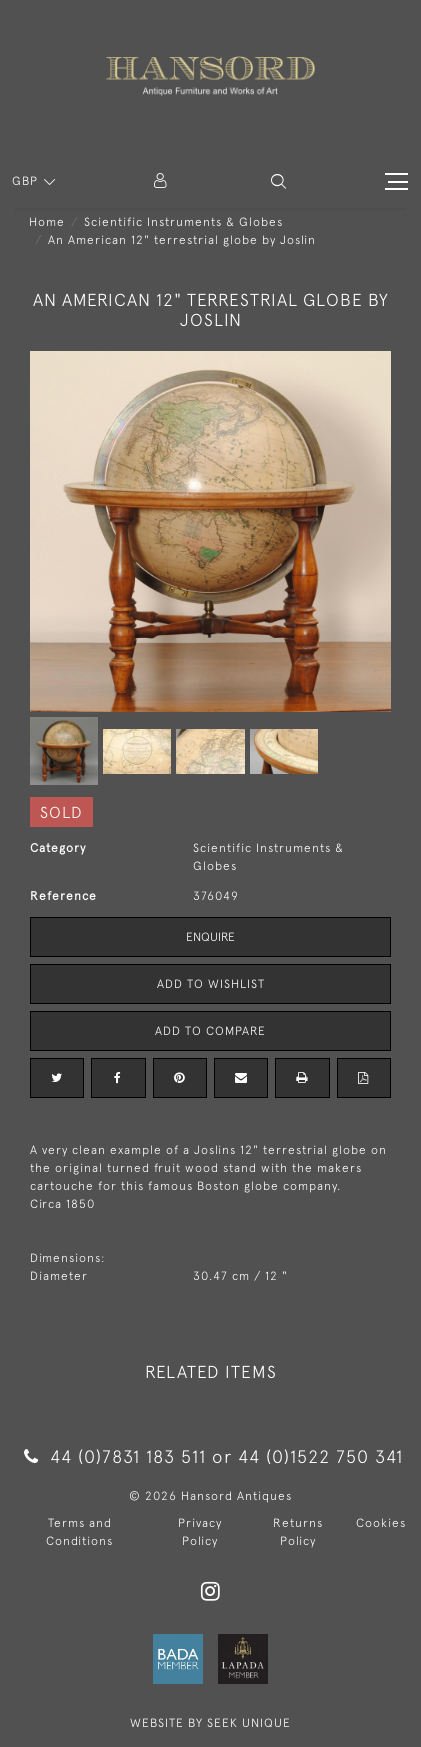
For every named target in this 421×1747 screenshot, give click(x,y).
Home (47, 222)
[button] (278, 181)
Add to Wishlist (211, 984)
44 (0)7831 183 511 (114, 1456)
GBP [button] (27, 181)
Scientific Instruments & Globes (183, 222)
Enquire (210, 937)
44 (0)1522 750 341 (320, 1456)
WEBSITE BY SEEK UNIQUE (210, 1723)
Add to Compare (210, 1031)
